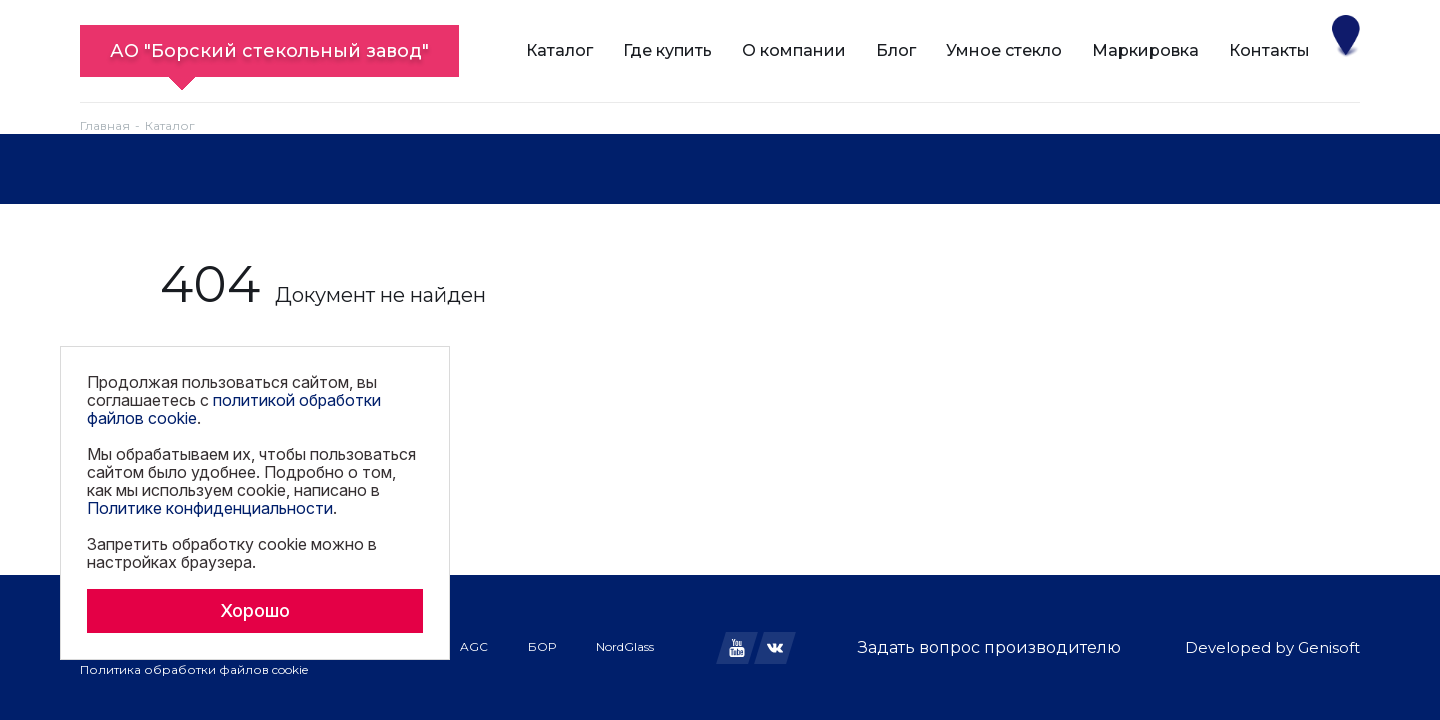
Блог (896, 50)
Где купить (667, 50)
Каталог (559, 50)
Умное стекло (1004, 50)
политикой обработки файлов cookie (234, 409)
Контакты (1269, 50)
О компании (794, 50)
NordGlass (625, 646)
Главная (105, 125)
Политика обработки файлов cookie (194, 669)
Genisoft (1329, 647)
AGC (474, 646)
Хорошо (255, 610)
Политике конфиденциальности (210, 508)
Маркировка (1145, 50)
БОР (542, 646)
